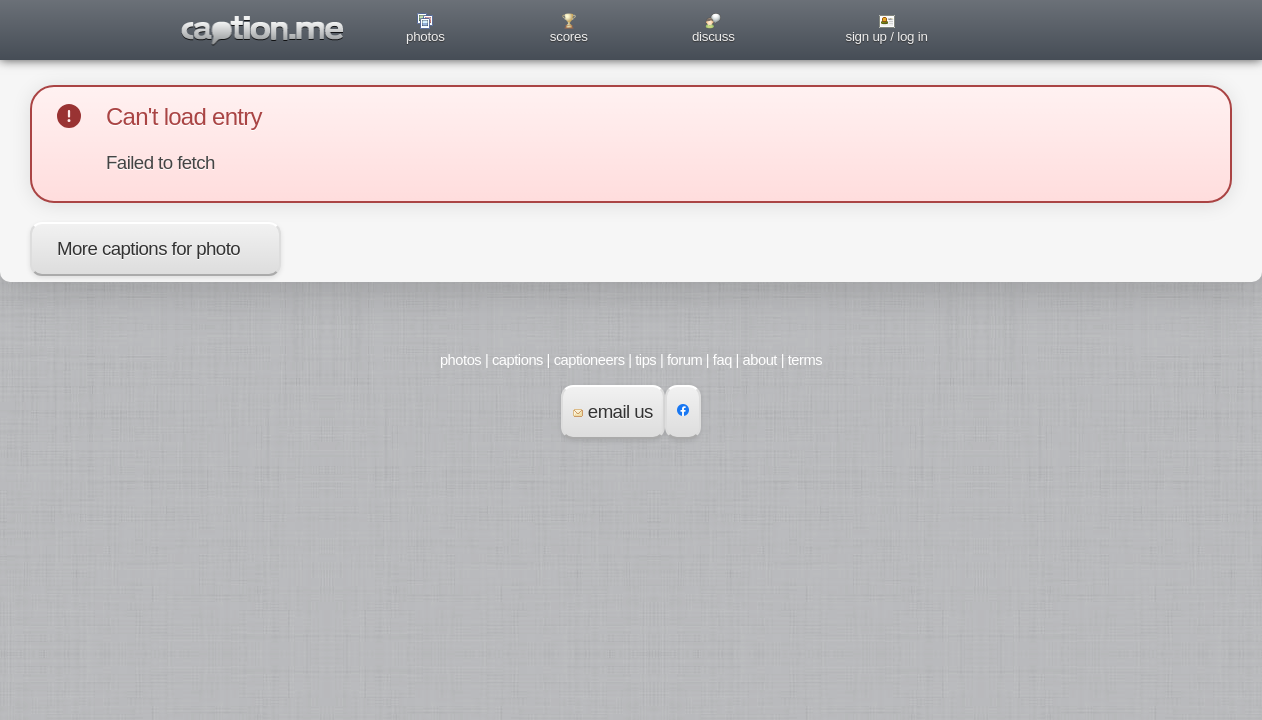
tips (645, 360)
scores (569, 36)
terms (805, 360)
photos (425, 36)
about (760, 360)
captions (517, 360)
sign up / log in (886, 36)
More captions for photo (148, 248)
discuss (713, 36)
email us (613, 411)
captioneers (589, 360)
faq (722, 360)
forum (684, 360)
